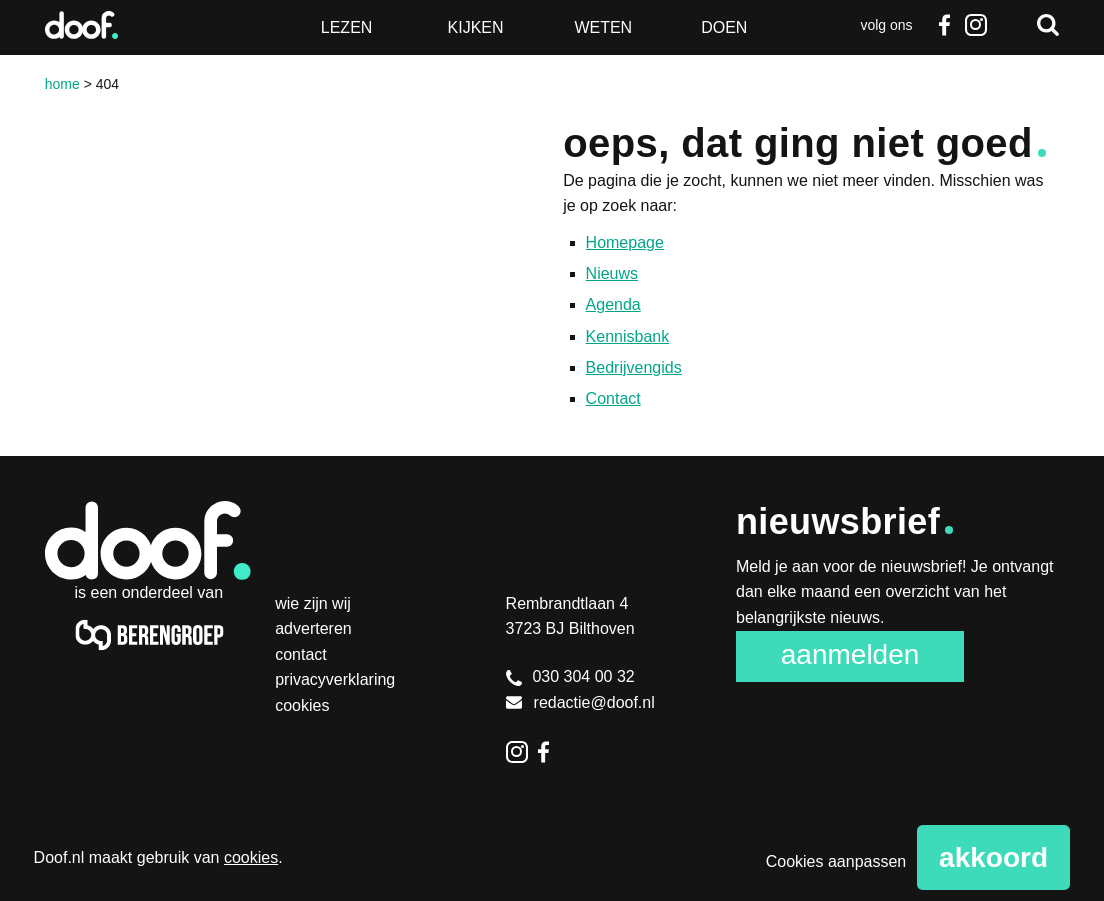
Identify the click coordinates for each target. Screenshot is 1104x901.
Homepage (625, 242)
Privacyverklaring (335, 679)
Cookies (302, 705)
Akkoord (993, 857)
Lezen (347, 27)
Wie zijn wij (313, 603)
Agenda (613, 304)
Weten (603, 27)
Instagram (976, 25)
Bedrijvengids (634, 367)
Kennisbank (628, 336)
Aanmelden (850, 654)
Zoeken (1048, 25)
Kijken (476, 27)
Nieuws (612, 273)
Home (62, 84)
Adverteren (313, 628)
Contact (613, 398)
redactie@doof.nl (580, 702)
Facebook (944, 25)
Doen (724, 27)
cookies (251, 857)
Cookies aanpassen (836, 861)
